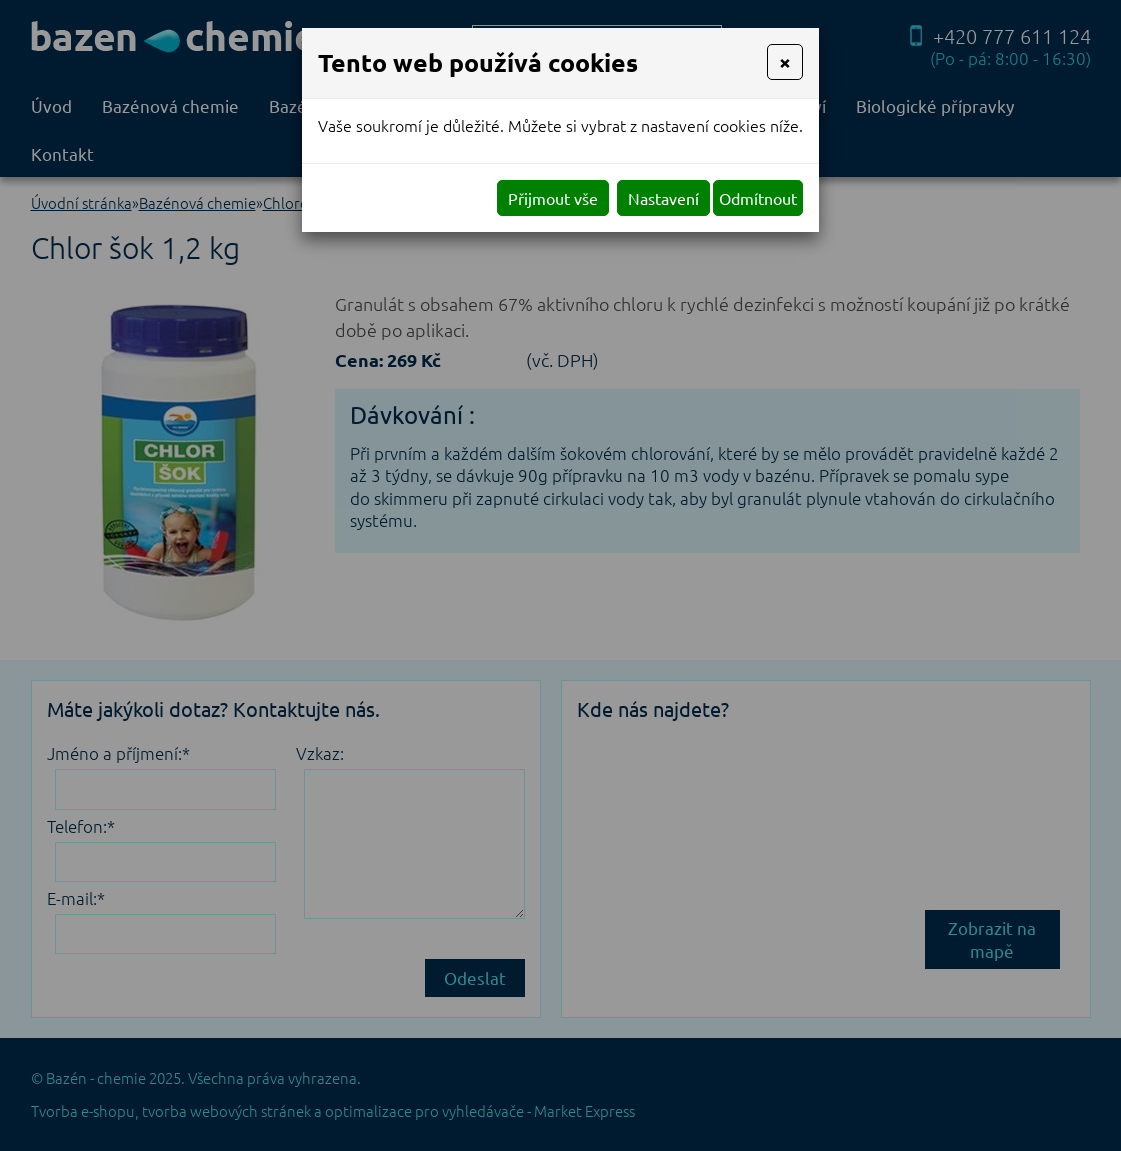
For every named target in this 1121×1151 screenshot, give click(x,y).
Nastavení (663, 198)
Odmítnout (758, 198)
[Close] (785, 62)
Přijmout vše (553, 198)
